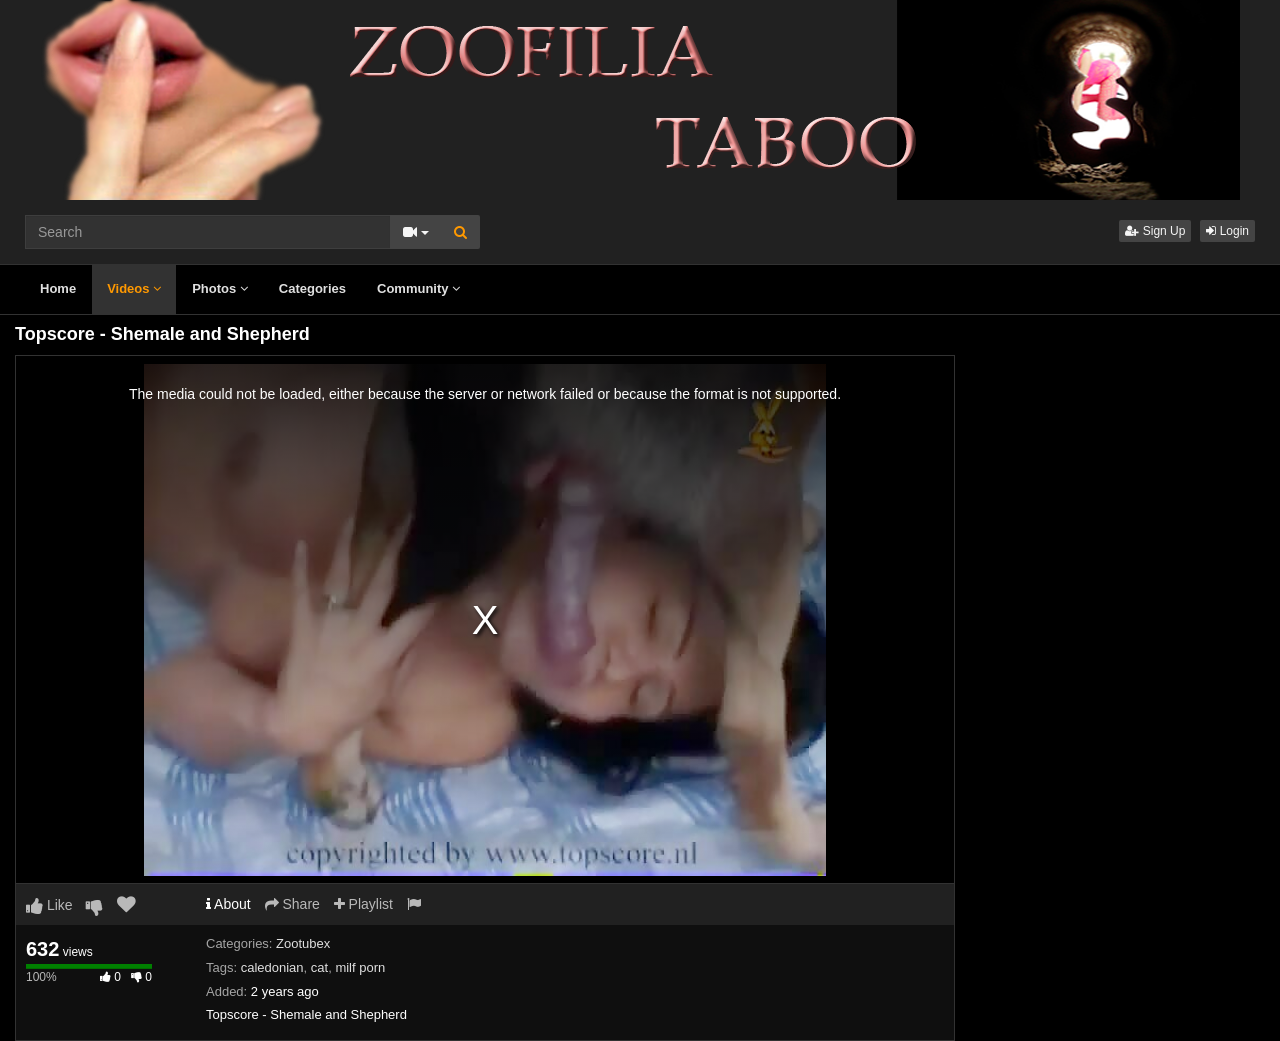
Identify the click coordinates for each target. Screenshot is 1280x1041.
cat (319, 967)
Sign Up (1155, 231)
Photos (220, 288)
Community (418, 288)
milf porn (360, 967)
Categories (312, 288)
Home (58, 288)
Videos (134, 288)
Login (1227, 231)
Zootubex (303, 943)
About (228, 904)
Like (49, 905)
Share (292, 904)
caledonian (272, 967)
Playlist (363, 904)
